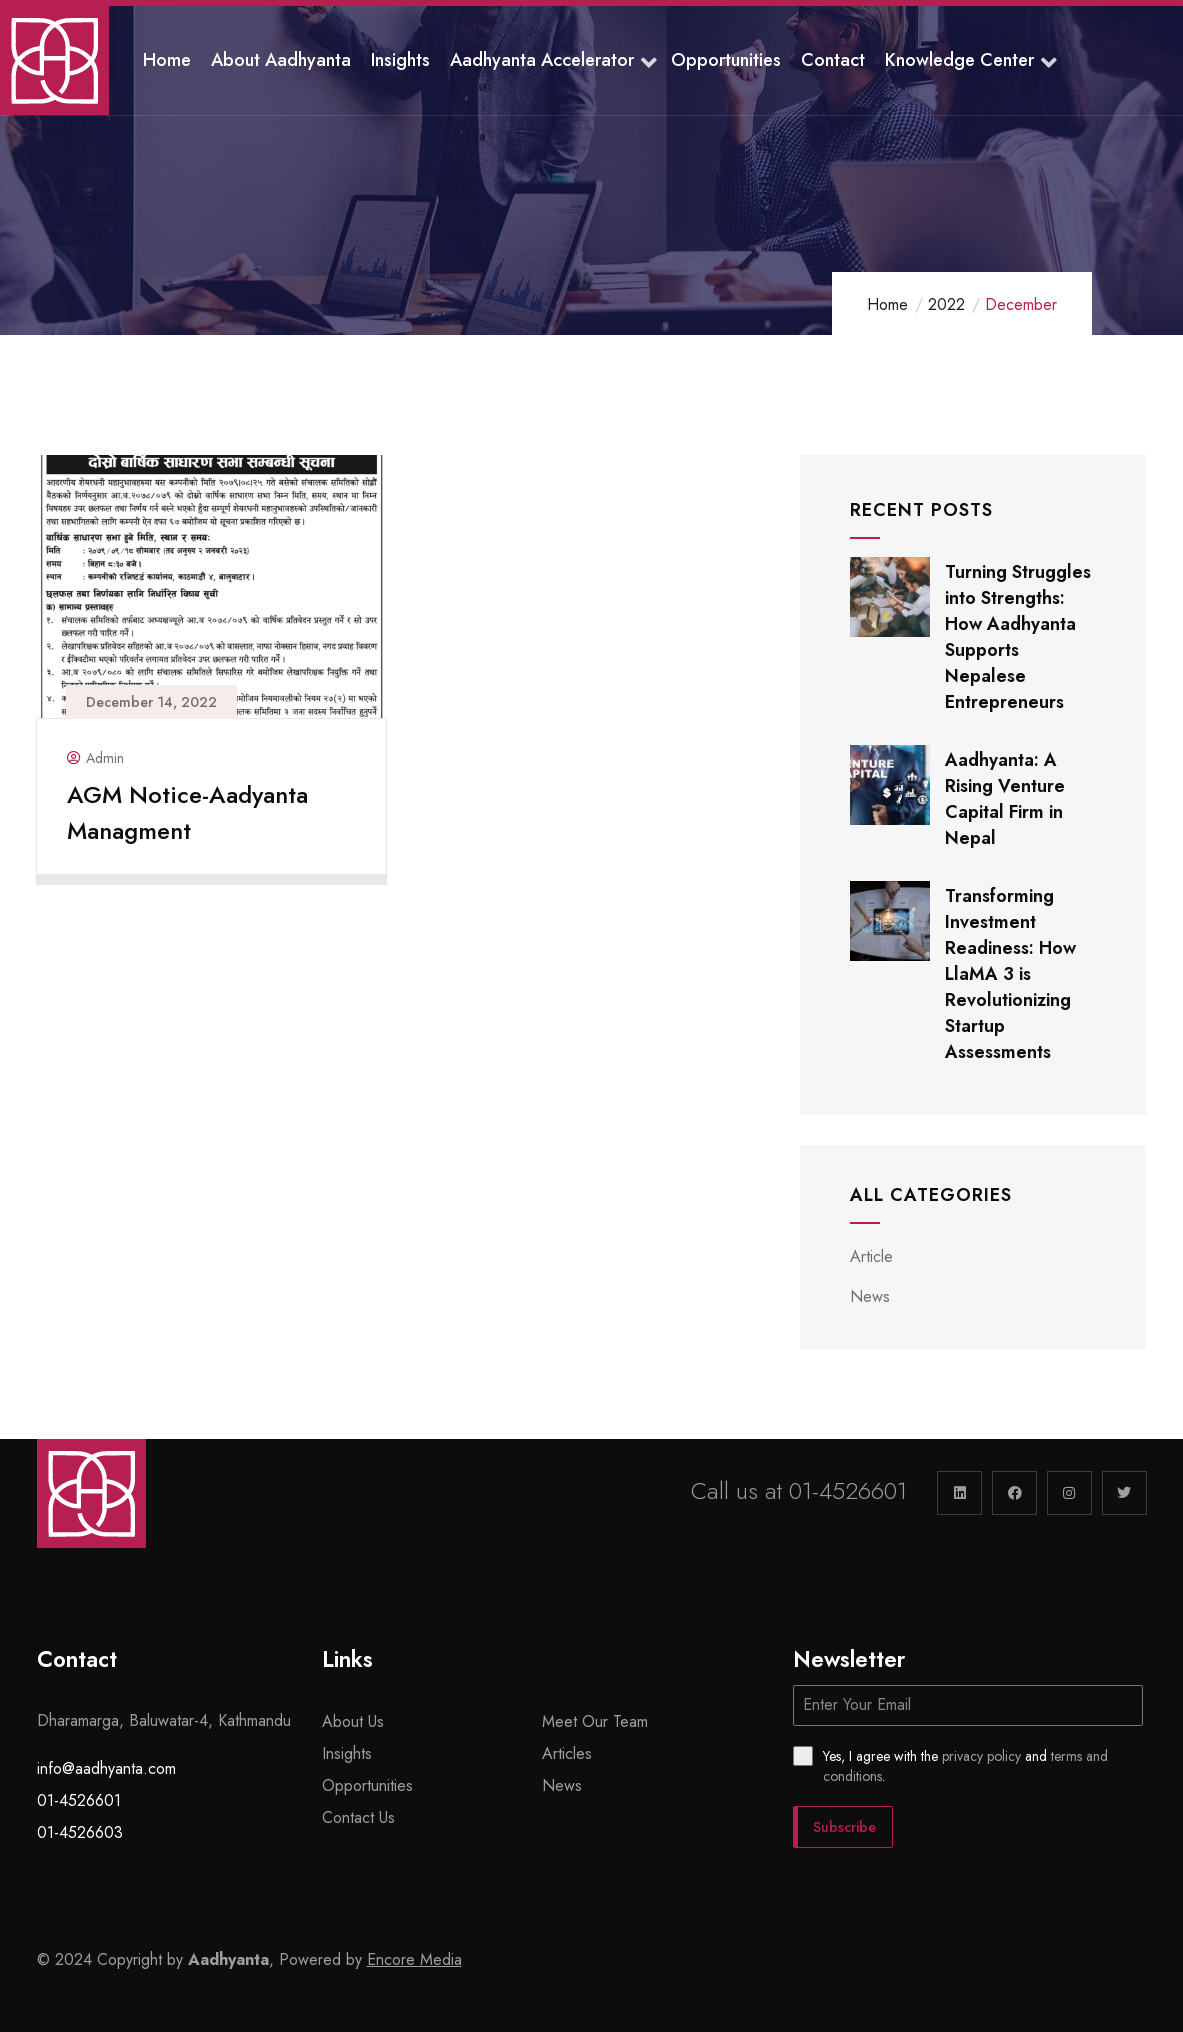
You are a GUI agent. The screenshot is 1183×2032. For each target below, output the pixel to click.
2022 (946, 304)
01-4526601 (848, 1490)
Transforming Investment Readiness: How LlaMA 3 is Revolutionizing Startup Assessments (1010, 974)
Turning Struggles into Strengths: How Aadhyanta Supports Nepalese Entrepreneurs (1018, 637)
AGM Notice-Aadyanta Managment (187, 812)
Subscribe (844, 1827)
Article (871, 1256)
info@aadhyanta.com (106, 1768)
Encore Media (414, 1959)
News (870, 1296)
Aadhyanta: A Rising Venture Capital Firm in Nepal (1005, 799)
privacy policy (981, 1756)
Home (887, 304)
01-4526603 (80, 1832)
